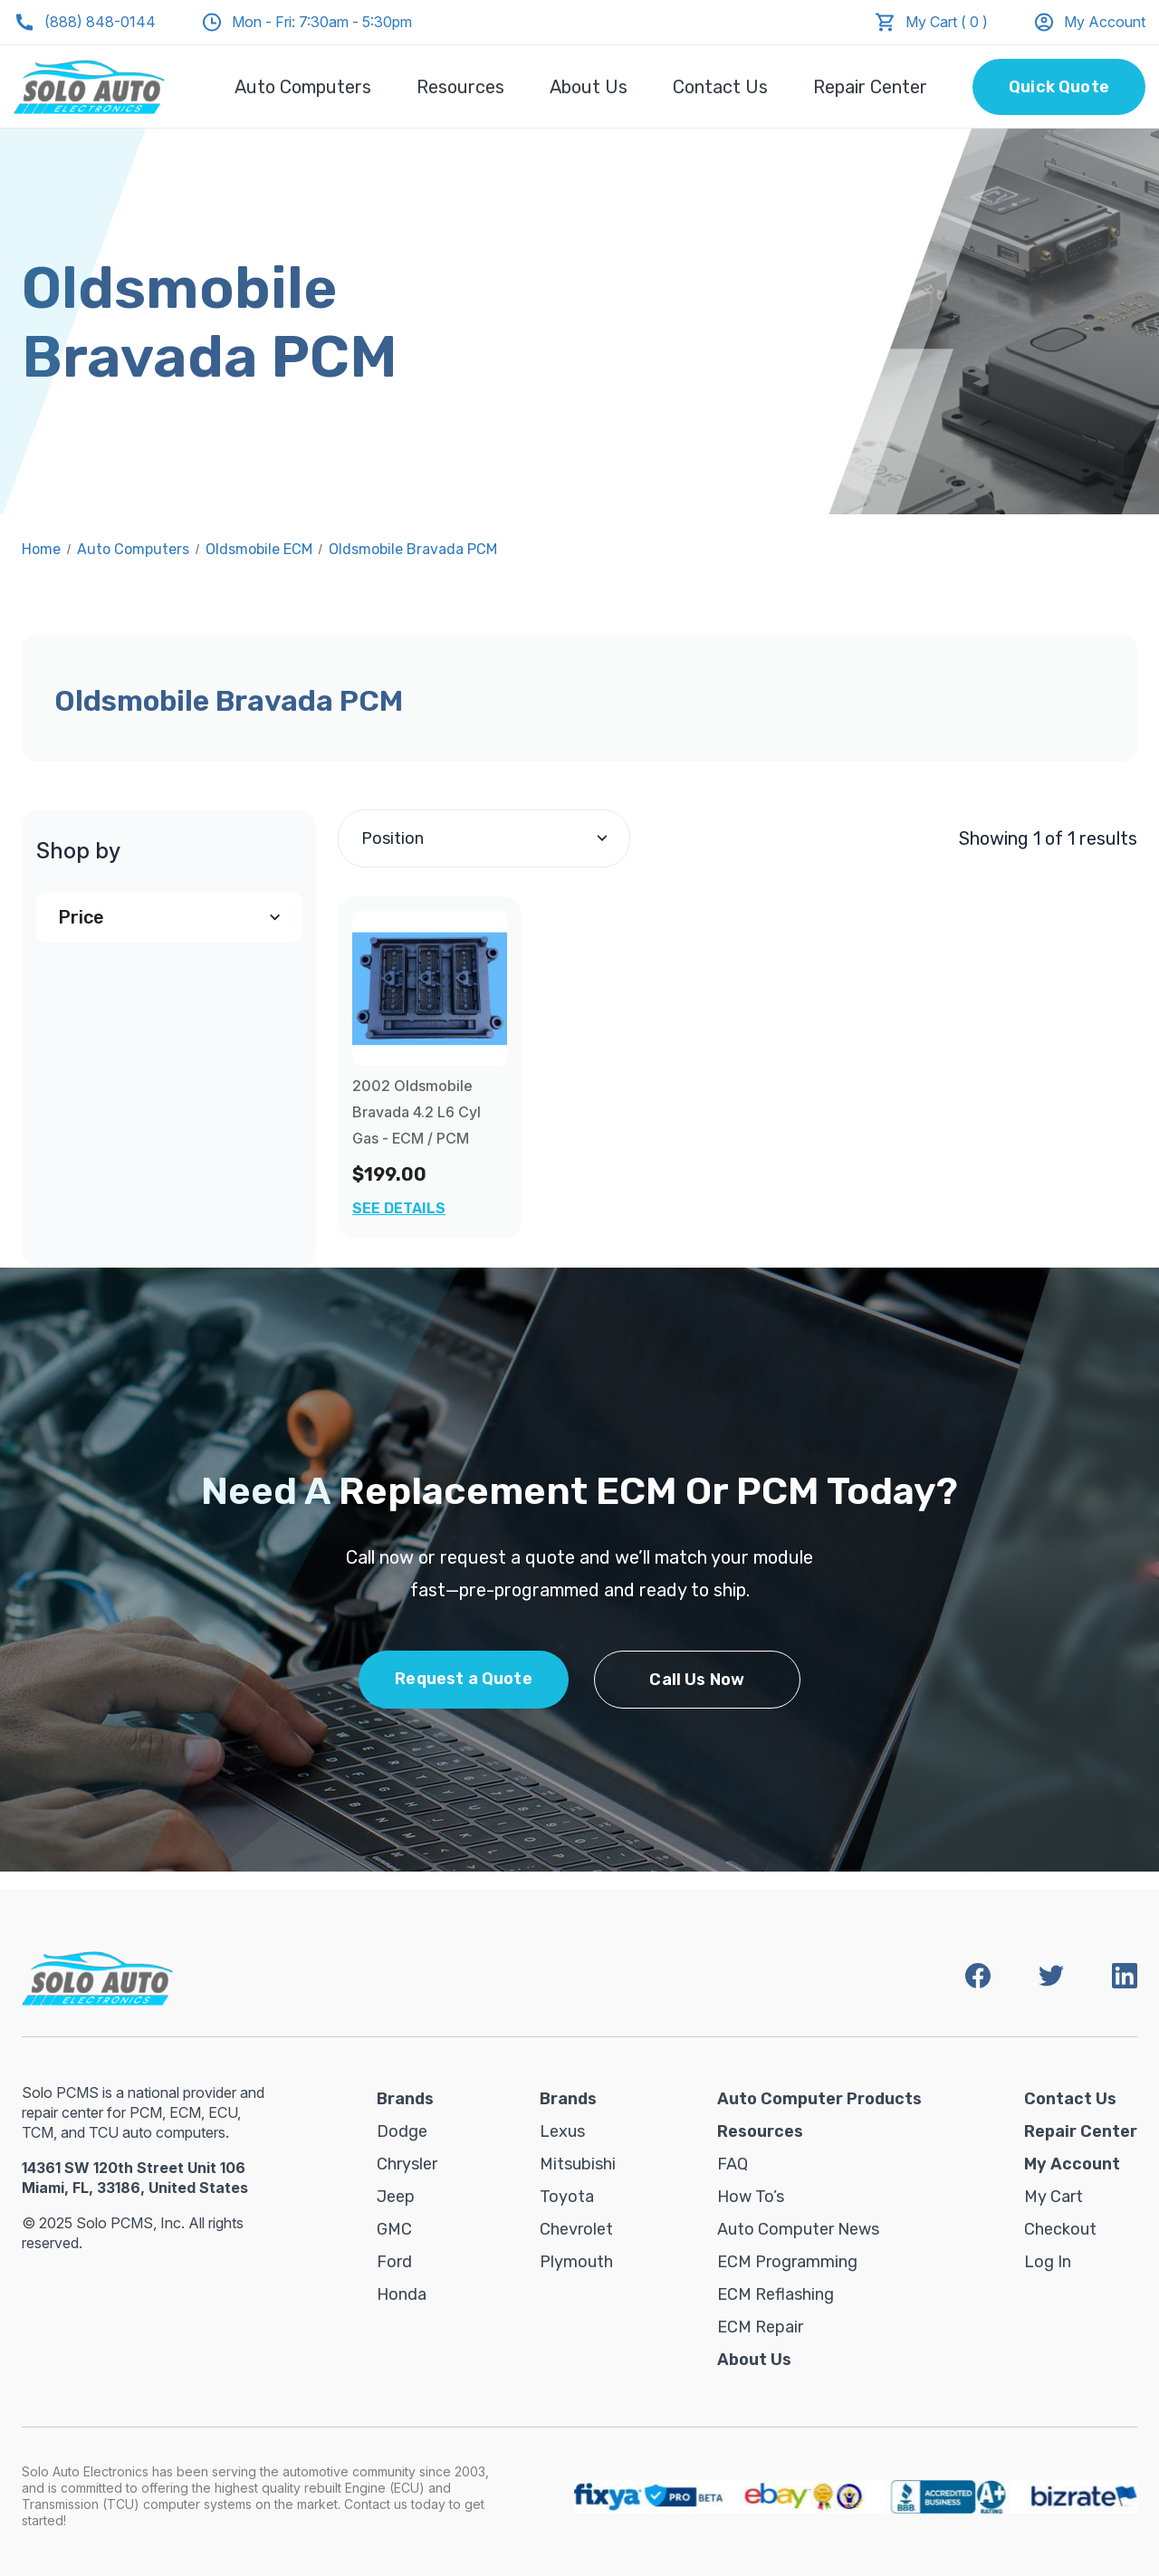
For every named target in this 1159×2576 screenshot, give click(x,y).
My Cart (1053, 2197)
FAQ (732, 2164)
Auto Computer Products (819, 2099)
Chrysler (407, 2164)
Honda (401, 2294)
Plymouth (576, 2262)
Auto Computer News (798, 2229)
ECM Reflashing (775, 2294)
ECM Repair (760, 2327)
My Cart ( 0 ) (946, 22)
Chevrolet (576, 2229)
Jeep (396, 2197)
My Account (1089, 22)
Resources (460, 87)
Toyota (567, 2197)
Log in (1047, 2262)
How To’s (750, 2197)
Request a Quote (463, 1679)
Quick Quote (1059, 87)
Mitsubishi (578, 2164)
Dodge (402, 2131)
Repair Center (870, 87)
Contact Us (720, 87)
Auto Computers (303, 87)
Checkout (1060, 2229)
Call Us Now (696, 1680)
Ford (394, 2262)
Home (41, 549)
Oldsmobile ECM (259, 549)
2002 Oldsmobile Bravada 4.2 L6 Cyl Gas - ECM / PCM (416, 1112)
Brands (405, 2099)
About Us (588, 87)
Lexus (562, 2131)
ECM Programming (787, 2262)
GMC (394, 2229)
